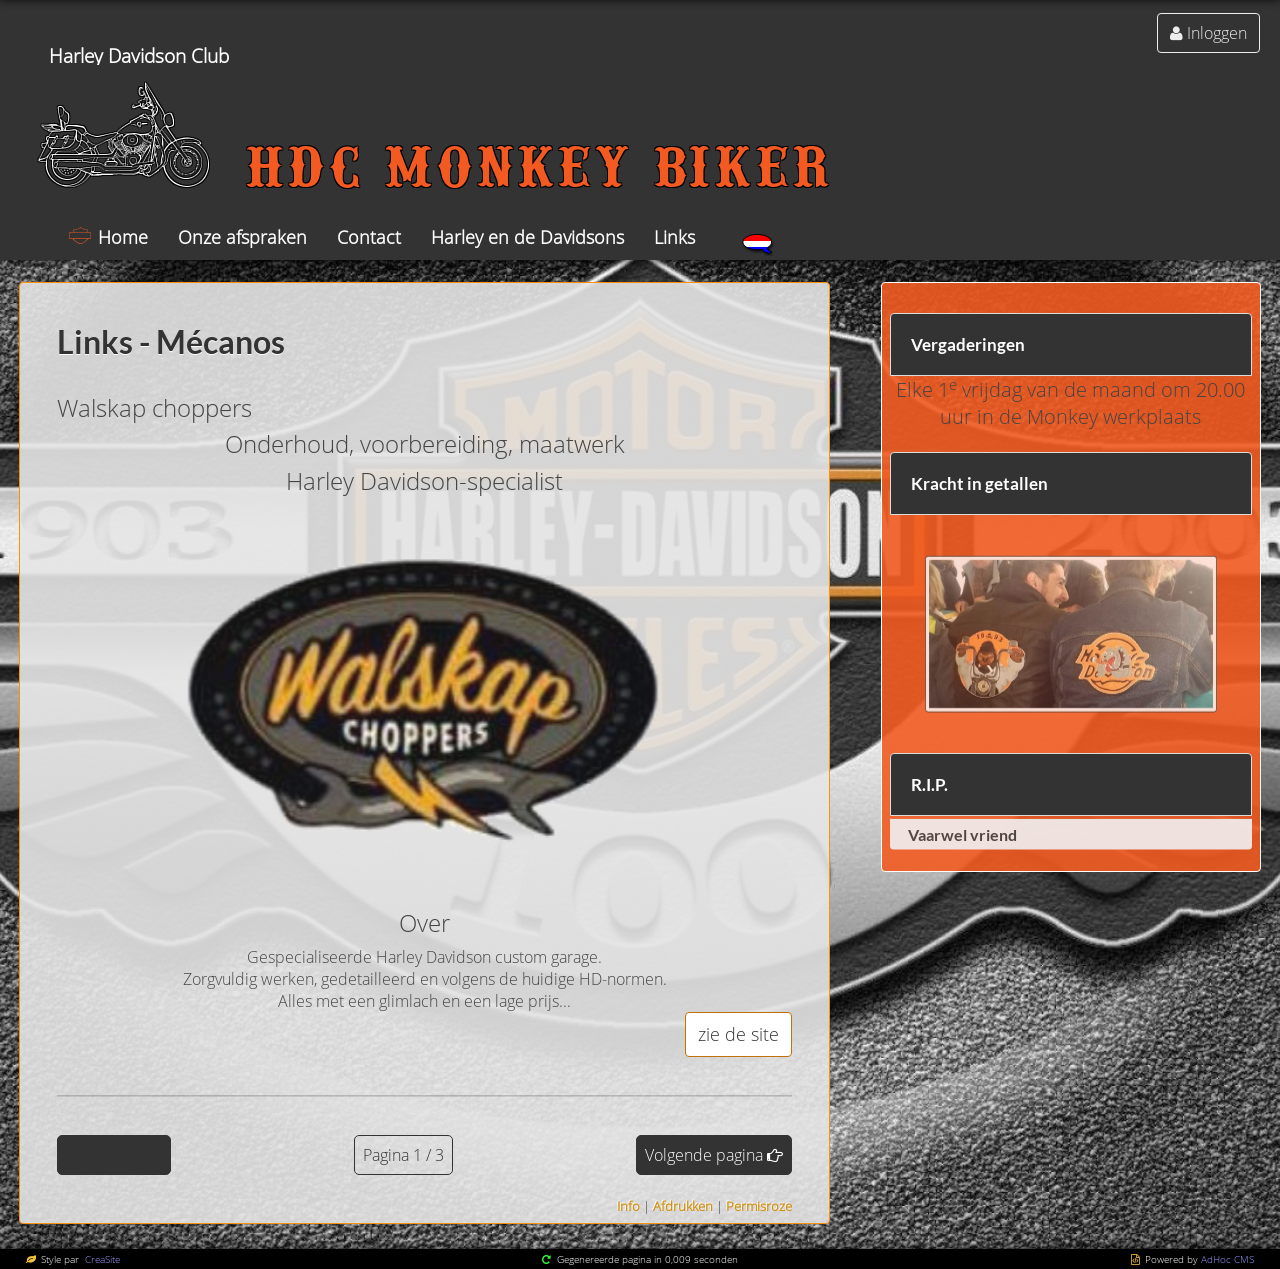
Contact (369, 237)
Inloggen (1217, 33)
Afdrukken (683, 1206)
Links (674, 237)
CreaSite (101, 1259)
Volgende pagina (704, 1155)
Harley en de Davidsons (527, 237)
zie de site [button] (738, 1034)
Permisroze (759, 1206)
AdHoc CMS (1227, 1259)
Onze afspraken (242, 237)
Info (628, 1206)
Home (123, 237)
